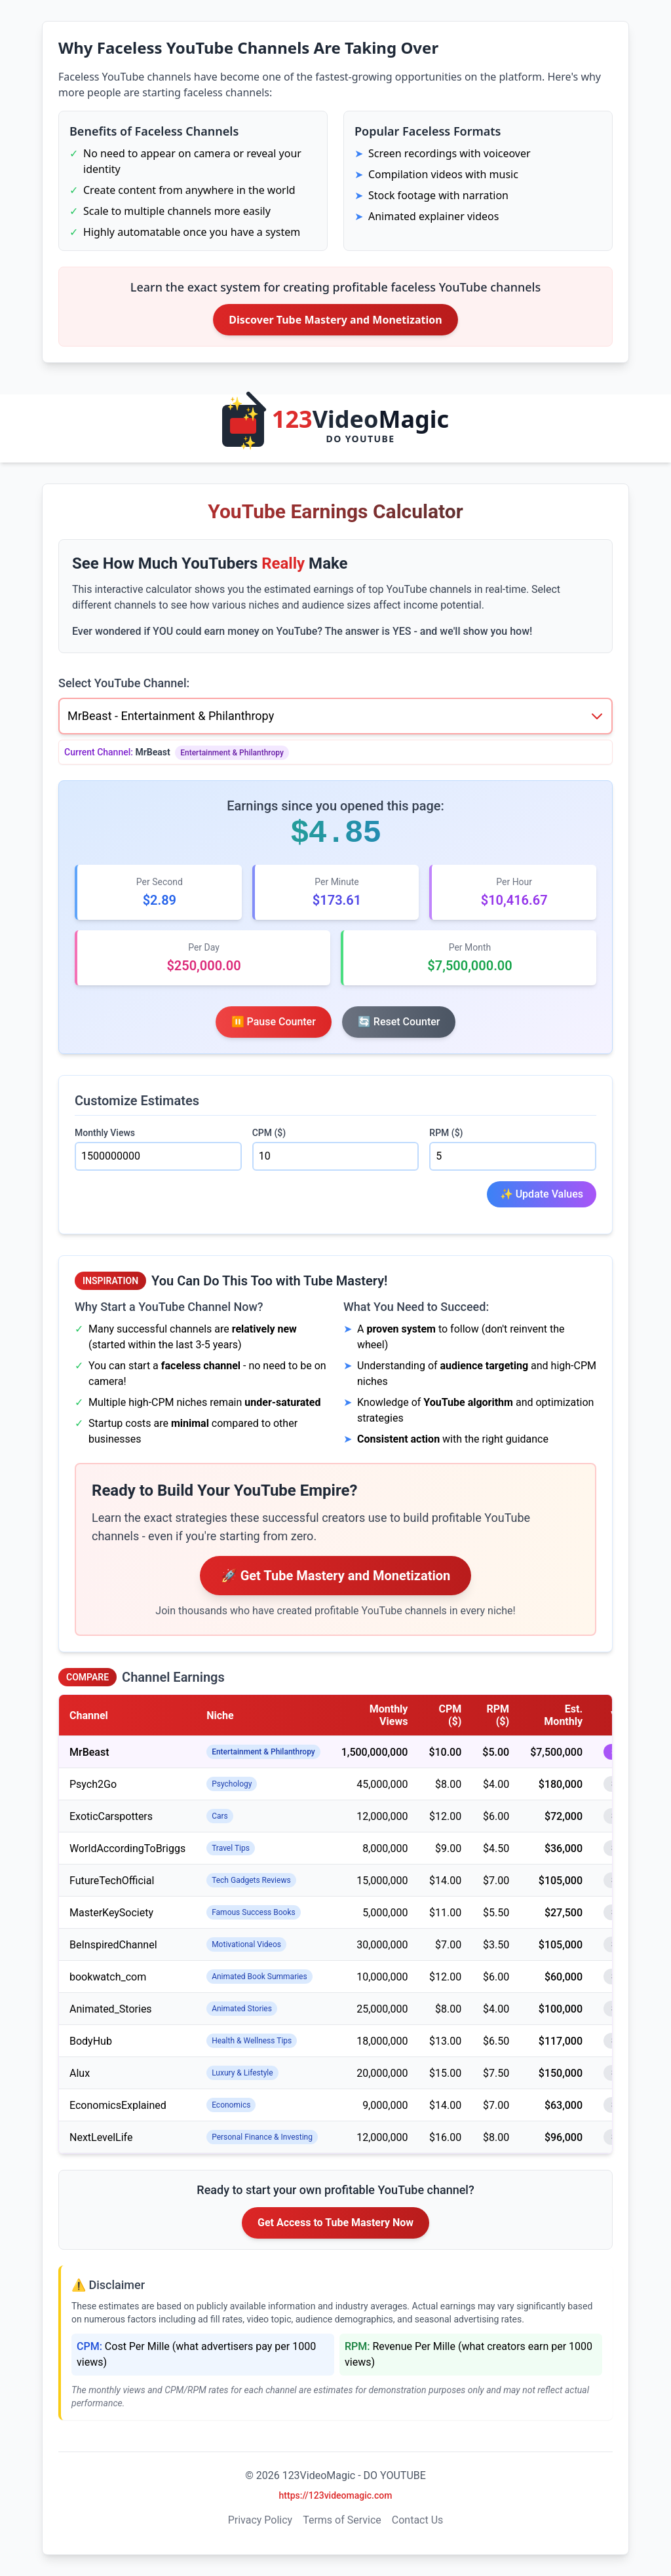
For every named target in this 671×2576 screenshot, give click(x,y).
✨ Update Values (541, 1194)
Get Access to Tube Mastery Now (335, 2222)
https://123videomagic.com (336, 2495)
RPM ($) (446, 1132)
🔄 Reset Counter (399, 1021)
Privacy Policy (260, 2520)
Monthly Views (105, 1132)
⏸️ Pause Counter (273, 1021)
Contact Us (418, 2520)
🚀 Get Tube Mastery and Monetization (336, 1575)
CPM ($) (269, 1132)
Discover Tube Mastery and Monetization (335, 320)
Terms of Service (342, 2520)
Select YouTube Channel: (123, 683)
